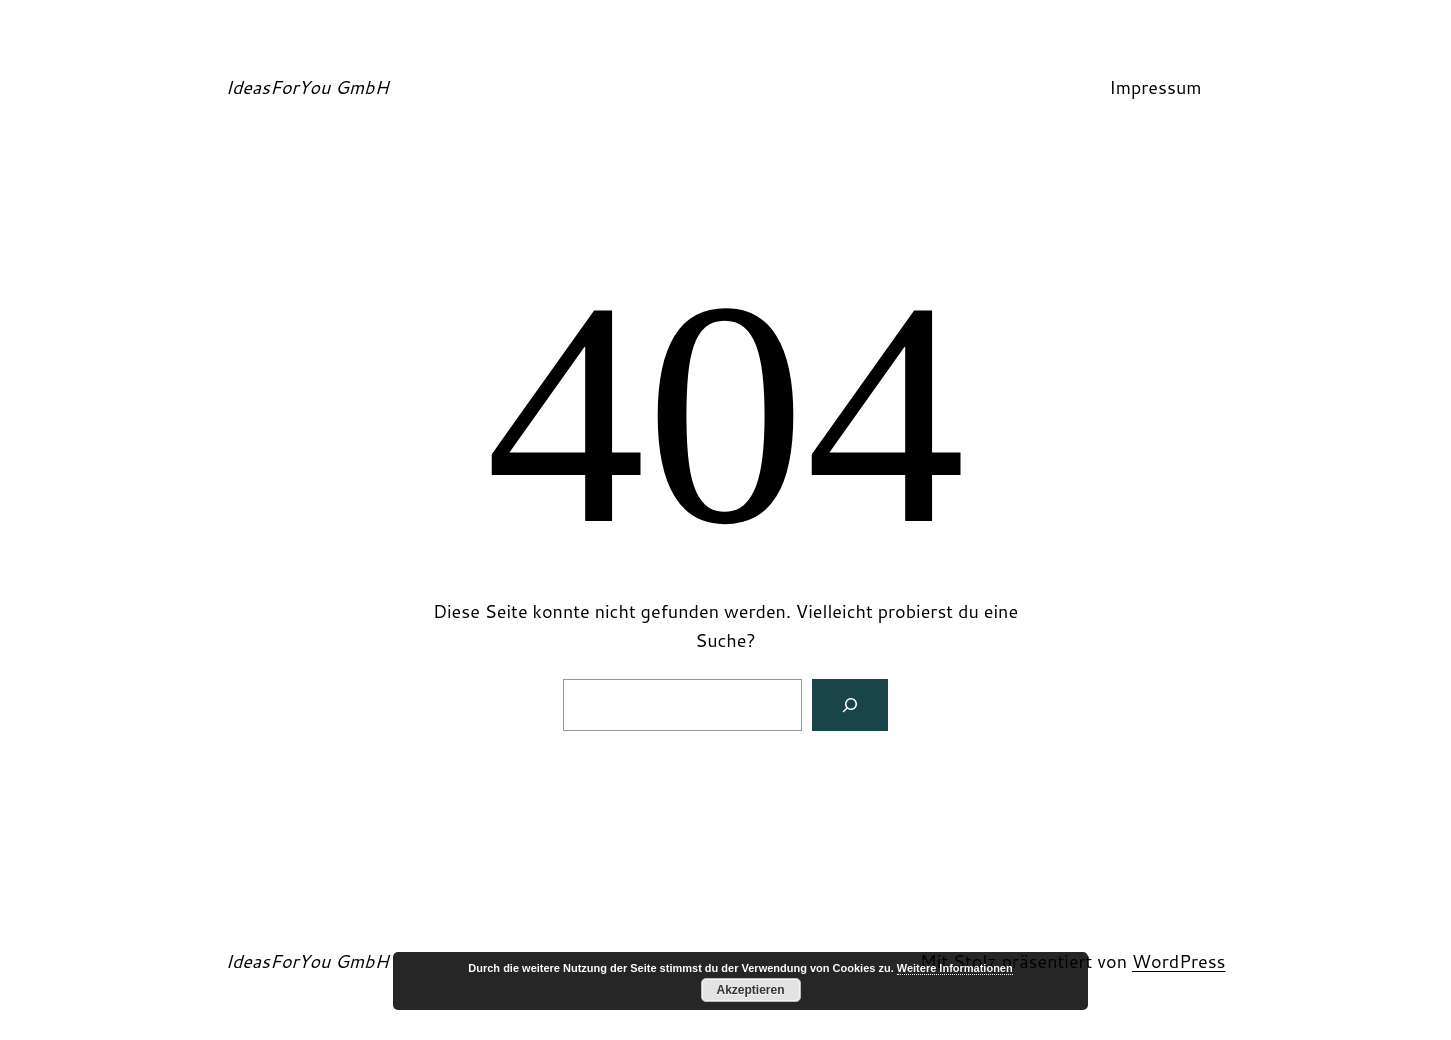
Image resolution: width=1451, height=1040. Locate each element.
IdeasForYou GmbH (307, 87)
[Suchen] (850, 705)
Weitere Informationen (955, 968)
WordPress (1179, 961)
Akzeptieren (750, 990)
